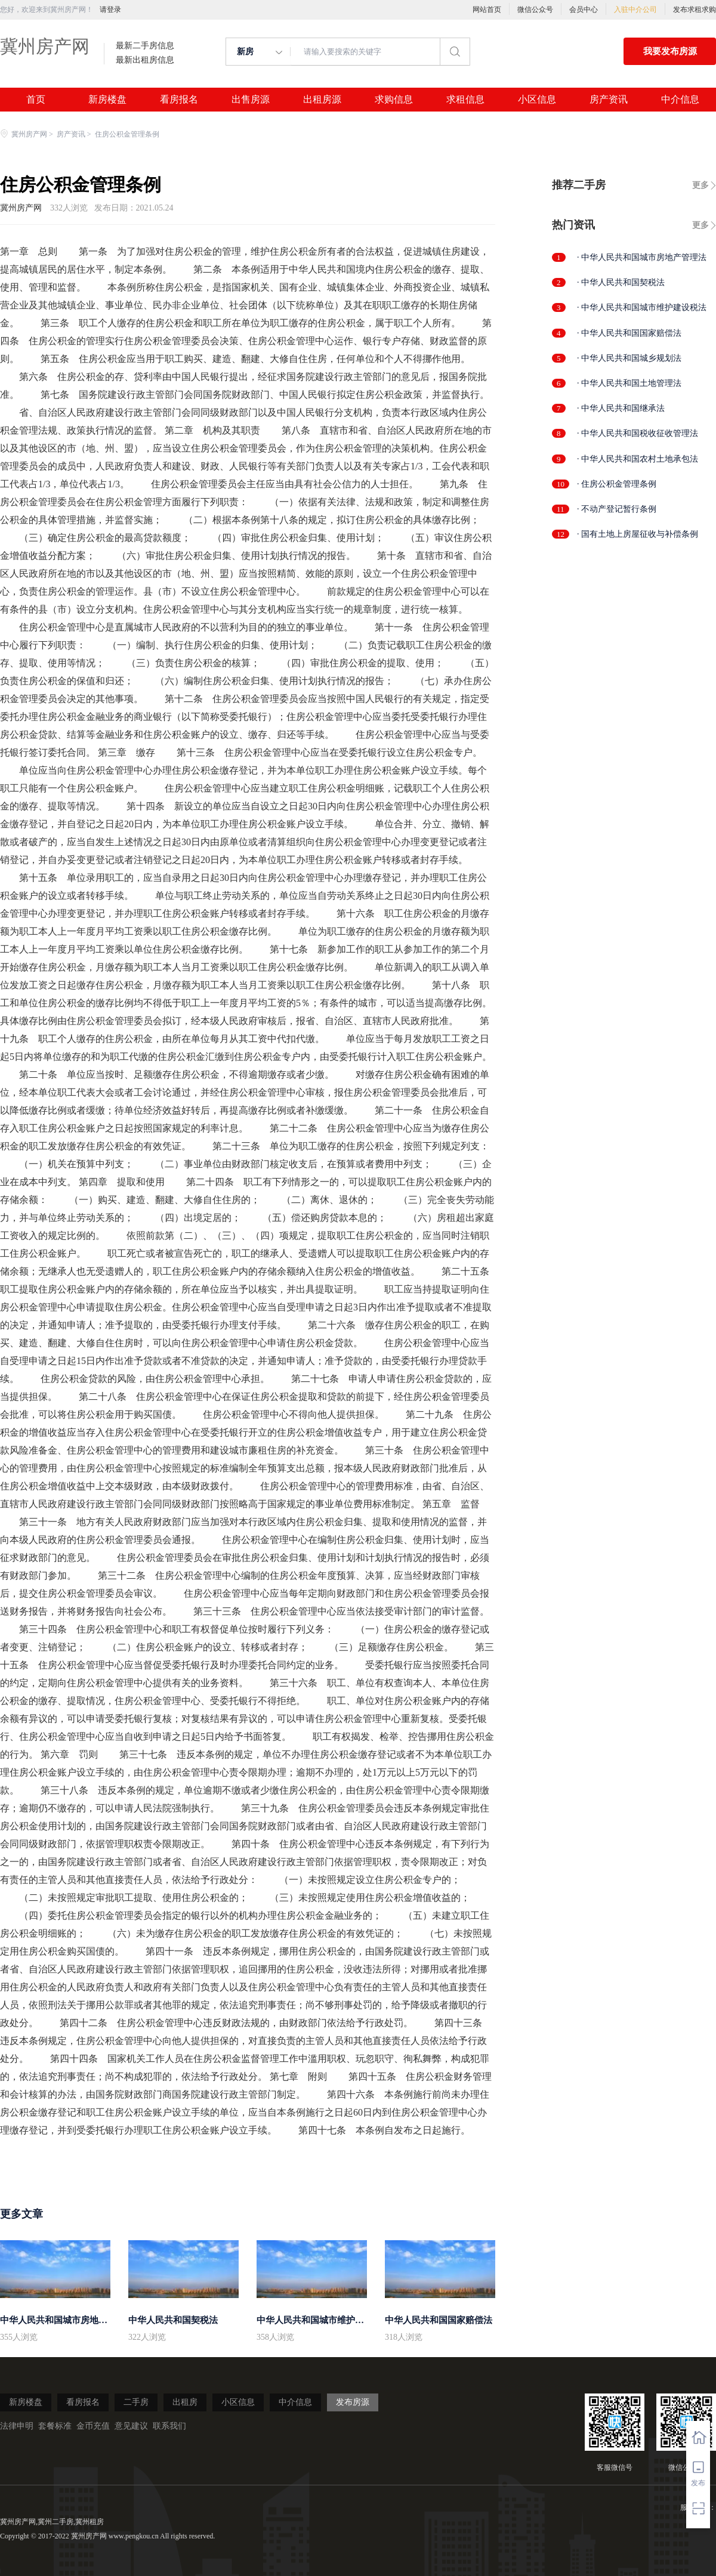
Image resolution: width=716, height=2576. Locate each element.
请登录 (110, 9)
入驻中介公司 (635, 9)
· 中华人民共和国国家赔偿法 (629, 333)
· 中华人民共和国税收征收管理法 (637, 433)
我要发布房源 (670, 51)
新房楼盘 (107, 100)
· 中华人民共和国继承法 (621, 408)
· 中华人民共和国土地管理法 (629, 383)
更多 (700, 185)
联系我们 (169, 2426)
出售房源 (250, 100)
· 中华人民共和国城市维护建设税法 (641, 307)
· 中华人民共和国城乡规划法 (629, 358)
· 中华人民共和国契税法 (621, 282)
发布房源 (352, 2402)
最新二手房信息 (145, 46)
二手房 (136, 2402)
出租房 (184, 2402)
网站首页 (487, 9)
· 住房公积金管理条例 (616, 484)
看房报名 (179, 100)
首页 (36, 100)
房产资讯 (608, 100)
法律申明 (16, 2426)
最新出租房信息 (145, 60)
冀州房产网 (45, 46)
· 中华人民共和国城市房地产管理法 (641, 257)
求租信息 (465, 100)
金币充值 (93, 2426)
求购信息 (394, 100)
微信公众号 (535, 9)
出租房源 (322, 100)
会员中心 (583, 9)
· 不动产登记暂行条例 (616, 509)
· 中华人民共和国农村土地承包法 (637, 458)
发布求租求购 (694, 9)
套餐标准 (55, 2426)
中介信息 (680, 100)
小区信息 (537, 100)
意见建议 (131, 2426)
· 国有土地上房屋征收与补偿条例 (637, 534)
